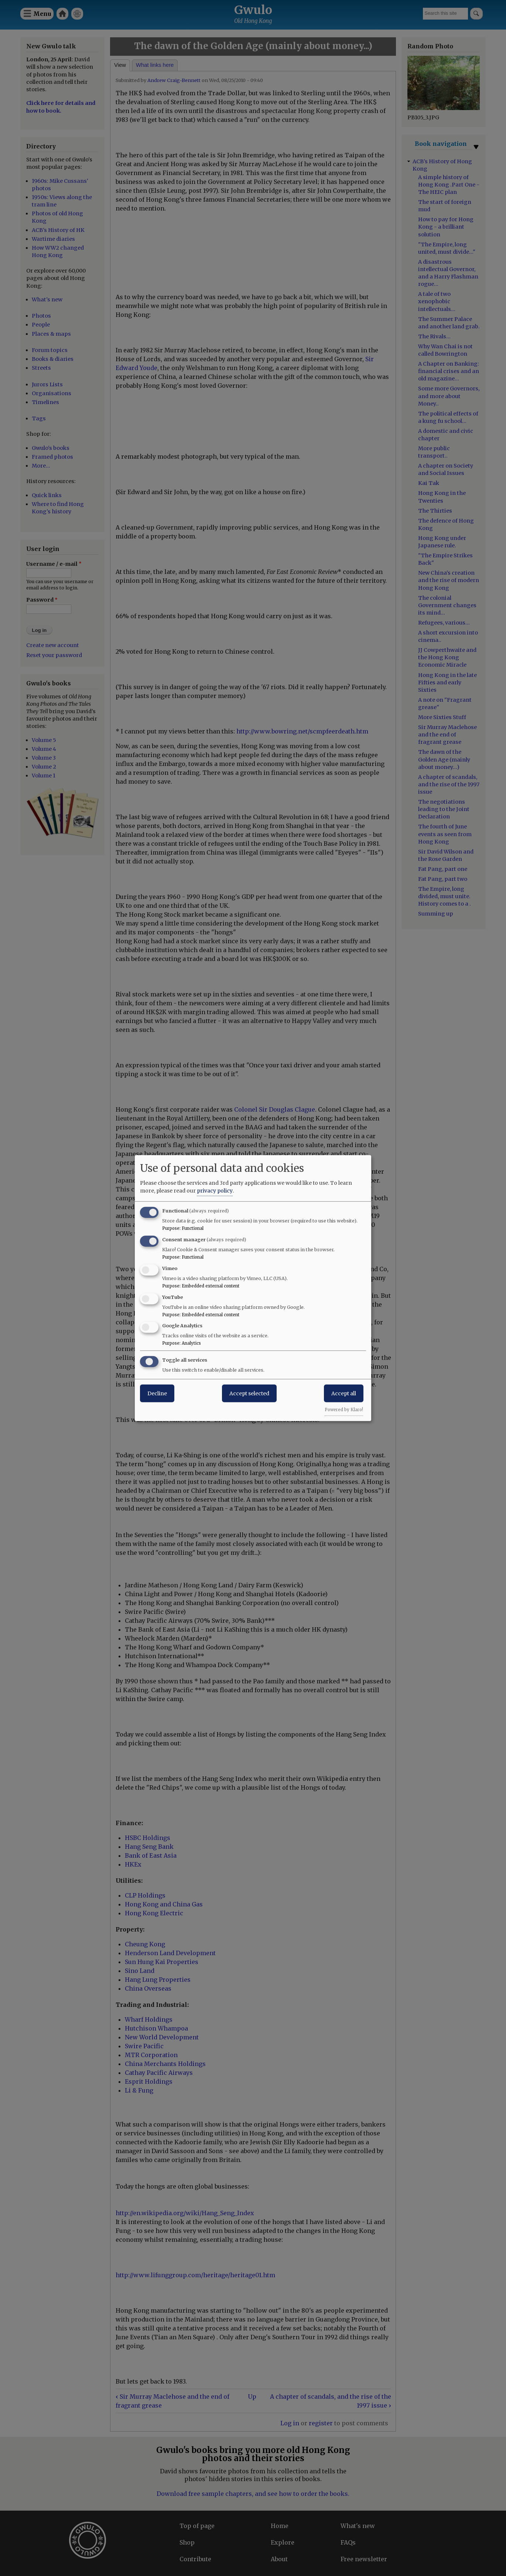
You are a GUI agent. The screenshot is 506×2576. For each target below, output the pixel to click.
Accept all (343, 1393)
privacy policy (215, 1190)
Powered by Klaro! (344, 1409)
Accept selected (249, 1393)
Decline (157, 1393)
